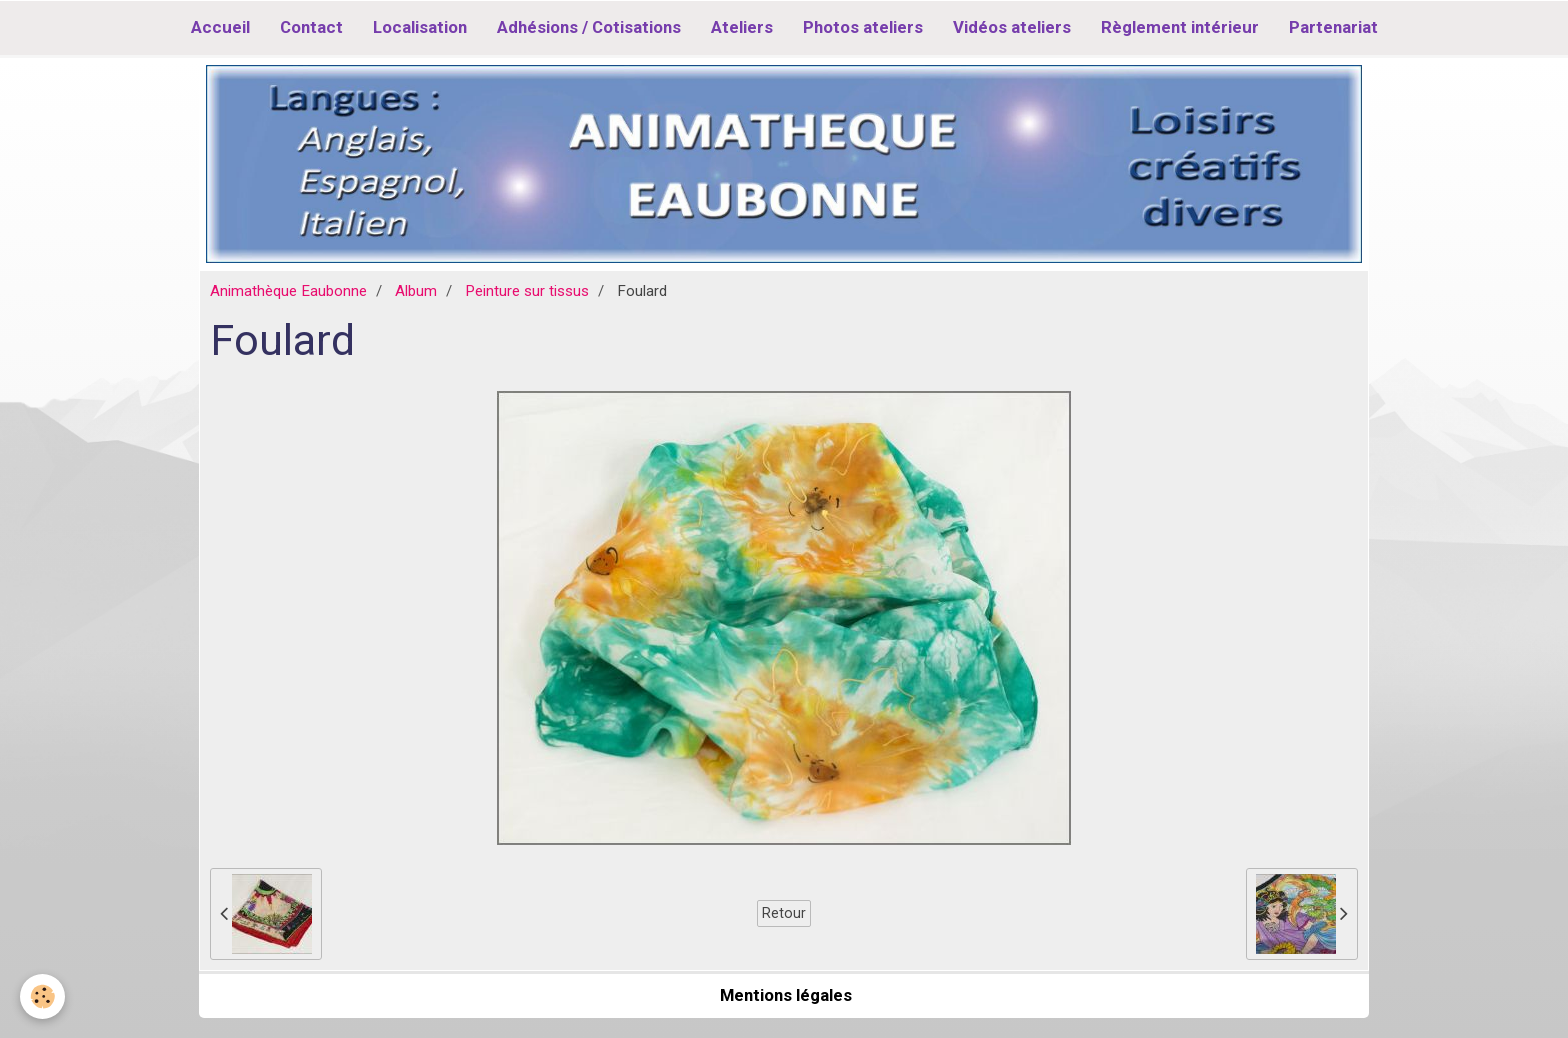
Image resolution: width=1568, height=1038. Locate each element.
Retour (784, 913)
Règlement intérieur (1180, 27)
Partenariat (1333, 27)
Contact (311, 27)
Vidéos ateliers (1012, 27)
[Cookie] (42, 996)
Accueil (220, 27)
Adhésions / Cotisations (589, 27)
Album (416, 291)
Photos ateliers (863, 27)
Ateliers (742, 27)
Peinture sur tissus (527, 291)
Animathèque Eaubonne (288, 291)
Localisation (420, 27)
